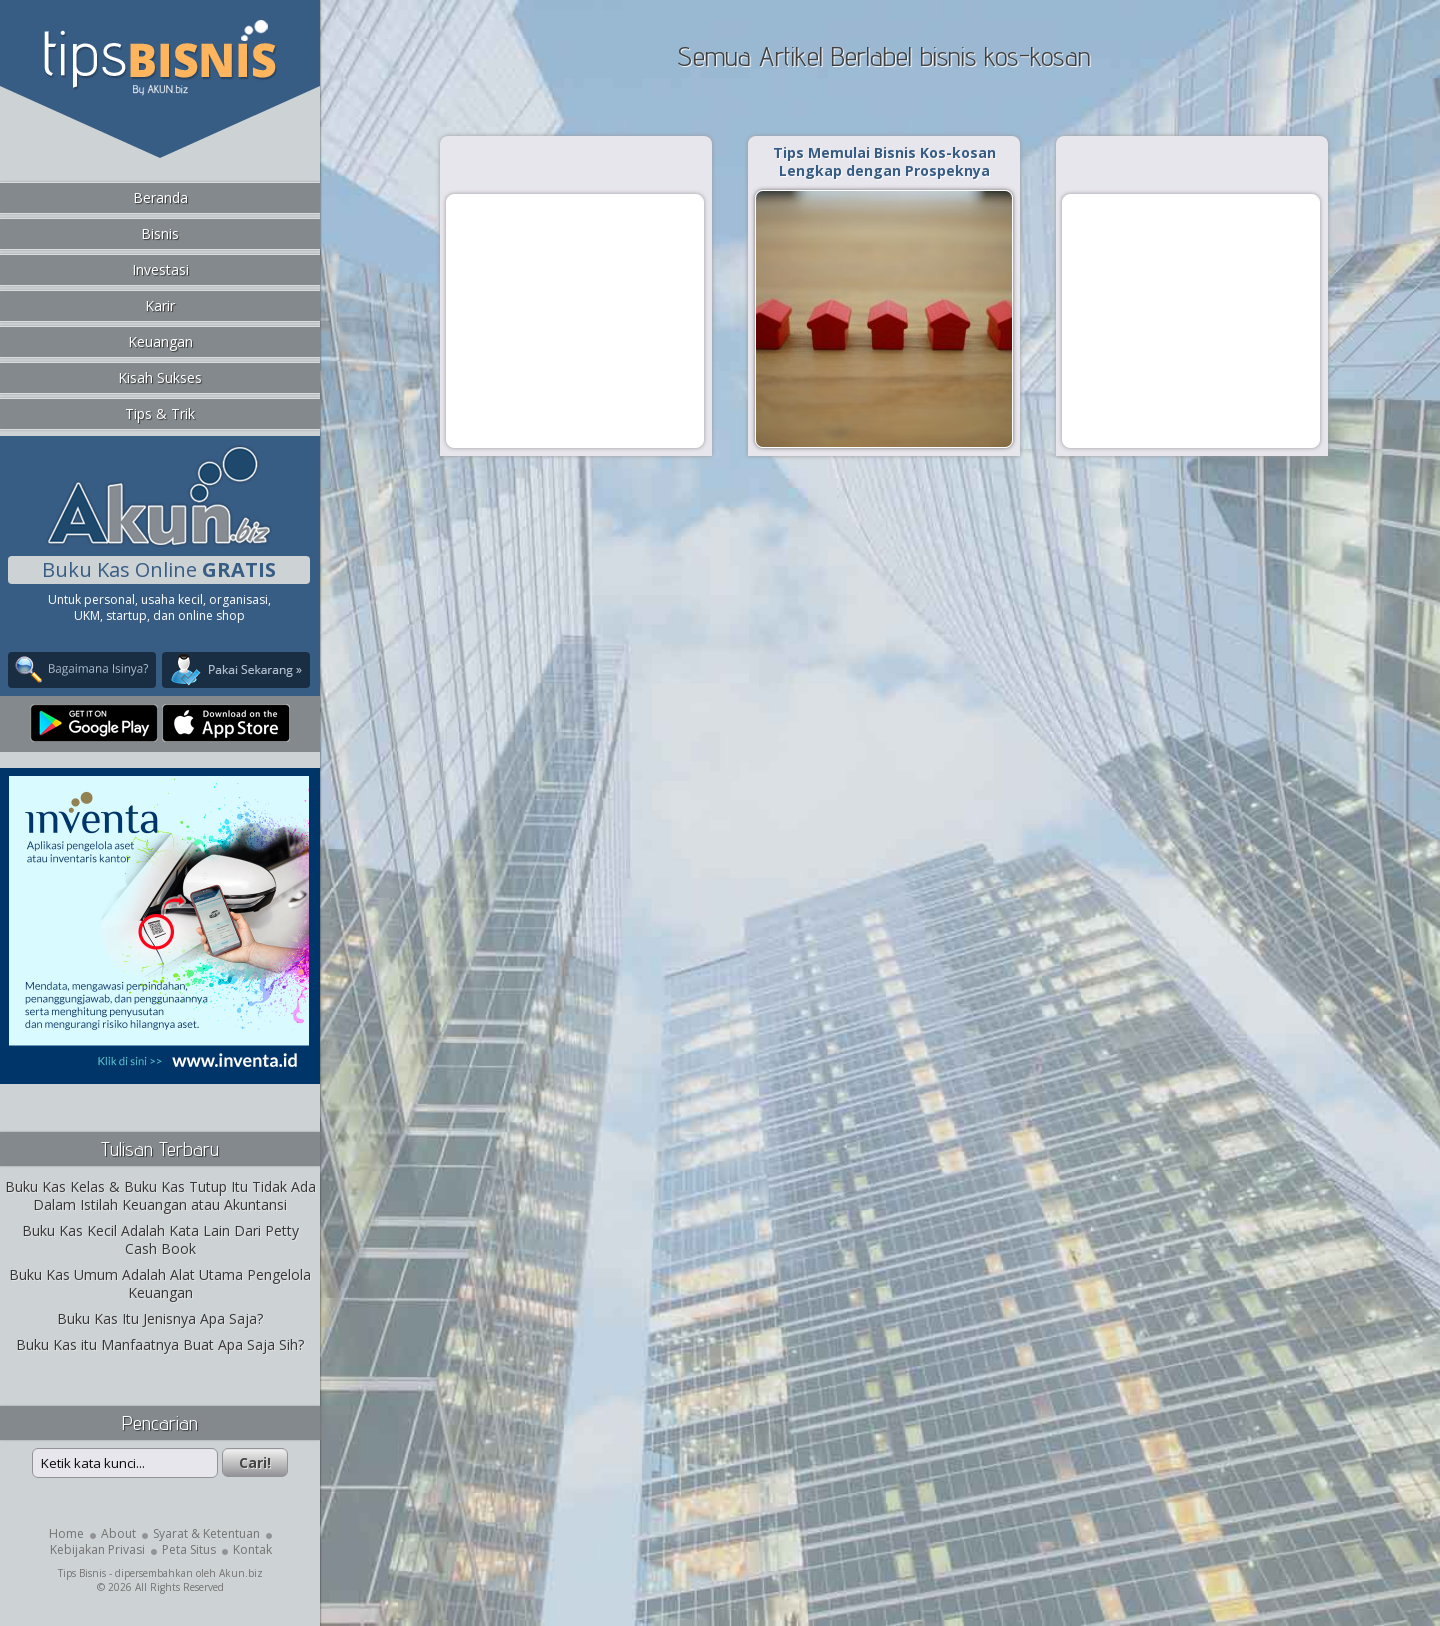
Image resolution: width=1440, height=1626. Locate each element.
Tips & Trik (160, 413)
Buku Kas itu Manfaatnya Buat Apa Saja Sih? (160, 1344)
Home (66, 1533)
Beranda (160, 197)
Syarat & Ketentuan (206, 1533)
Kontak (252, 1549)
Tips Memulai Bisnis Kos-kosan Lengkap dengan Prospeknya (884, 161)
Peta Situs (189, 1549)
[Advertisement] (575, 320)
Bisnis (160, 233)
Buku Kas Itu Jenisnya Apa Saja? (160, 1318)
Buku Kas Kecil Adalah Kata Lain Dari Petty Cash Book (160, 1239)
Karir (160, 305)
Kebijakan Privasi (97, 1549)
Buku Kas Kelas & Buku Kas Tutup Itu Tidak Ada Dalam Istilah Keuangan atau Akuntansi (160, 1195)
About (118, 1533)
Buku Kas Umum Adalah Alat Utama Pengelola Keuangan (160, 1283)
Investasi (160, 269)
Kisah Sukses (160, 377)
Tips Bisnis (82, 1573)
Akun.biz (241, 1573)
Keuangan (160, 341)
